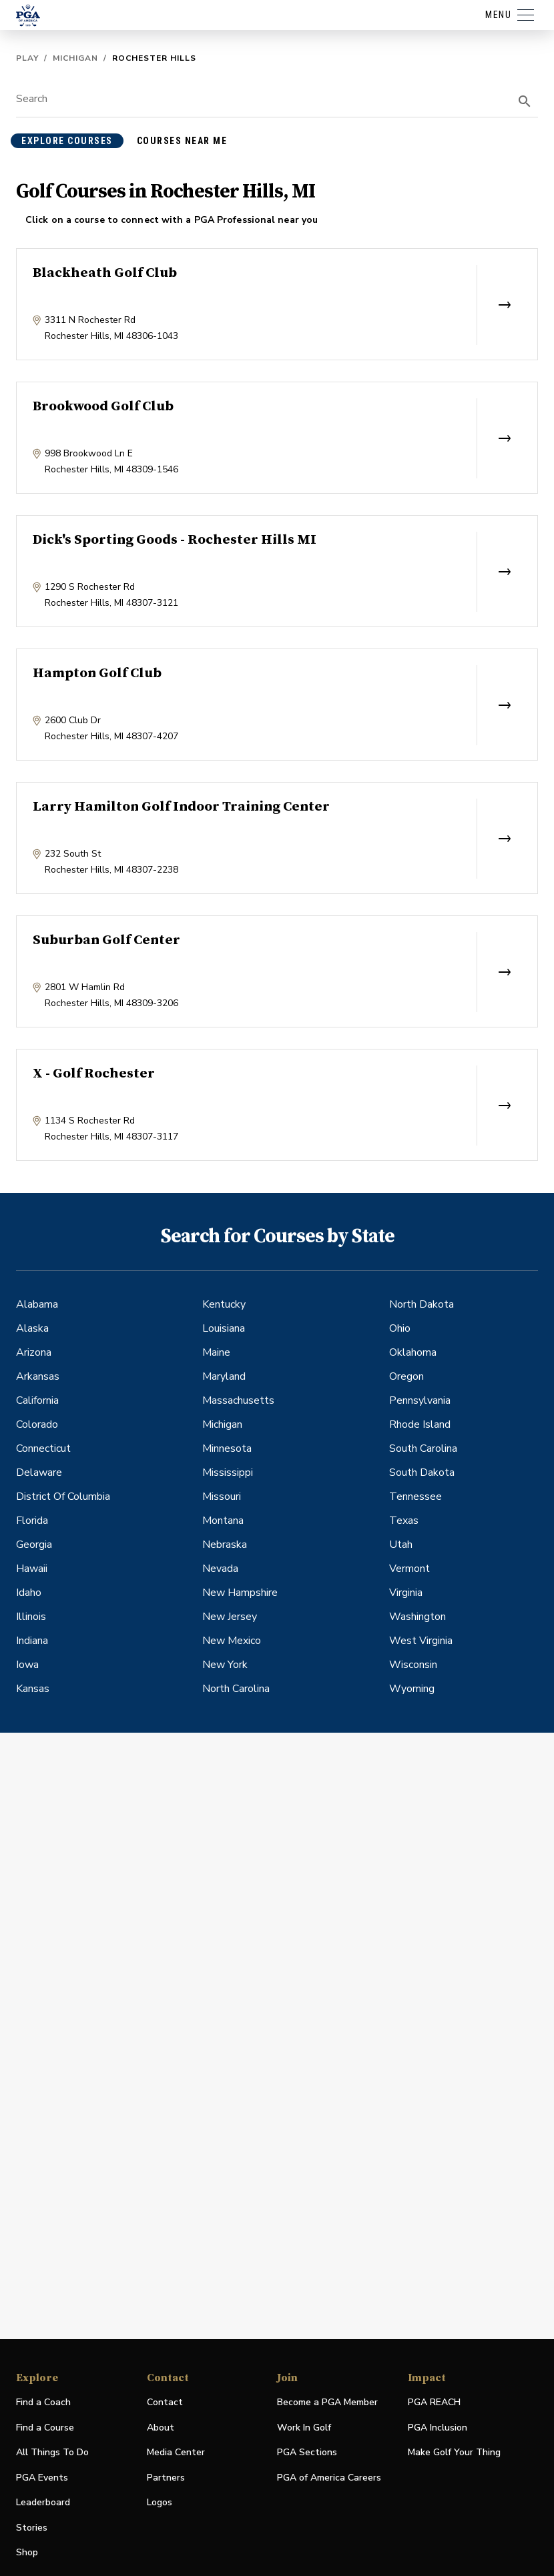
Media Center (176, 2453)
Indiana (32, 1640)
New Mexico (231, 1640)
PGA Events (42, 2477)
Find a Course (45, 2427)
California (37, 1400)
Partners (166, 2477)
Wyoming (412, 1688)
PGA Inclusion (437, 2427)
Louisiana (223, 1328)
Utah (400, 1544)
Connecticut (43, 1448)
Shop (27, 2553)
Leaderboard (43, 2502)
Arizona (33, 1352)
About (160, 2427)
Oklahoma (413, 1352)
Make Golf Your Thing (454, 2453)
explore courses (67, 140)
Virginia (406, 1592)
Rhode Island (420, 1424)
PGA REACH (434, 2403)
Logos (159, 2502)
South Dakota (422, 1472)
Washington (417, 1616)
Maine (216, 1352)
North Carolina (236, 1688)
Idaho (28, 1592)
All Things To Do (52, 2452)
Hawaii (31, 1568)
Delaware (39, 1472)
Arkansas (37, 1376)
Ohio (399, 1328)
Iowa (27, 1664)
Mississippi (227, 1472)
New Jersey (229, 1616)
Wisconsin (413, 1664)
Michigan (75, 58)
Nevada (220, 1568)
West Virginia (421, 1640)
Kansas (32, 1688)
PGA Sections (307, 2452)
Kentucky (224, 1304)
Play (27, 58)
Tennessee (415, 1496)
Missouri (221, 1496)
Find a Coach (43, 2402)
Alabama (37, 1304)
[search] (524, 101)
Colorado (37, 1424)
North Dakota (421, 1304)
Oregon (406, 1376)
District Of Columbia (63, 1496)
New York (225, 1664)
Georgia (34, 1544)
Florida (32, 1520)
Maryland (224, 1376)
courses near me (182, 140)
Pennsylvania (420, 1400)
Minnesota (227, 1448)
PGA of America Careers (329, 2478)
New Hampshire (240, 1592)
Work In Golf (304, 2427)
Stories (31, 2527)
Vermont (409, 1568)
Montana (223, 1520)
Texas (404, 1520)
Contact (165, 2402)
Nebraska (224, 1544)
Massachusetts (238, 1400)
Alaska (32, 1328)
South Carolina (423, 1448)
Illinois (31, 1616)
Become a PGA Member (327, 2402)
